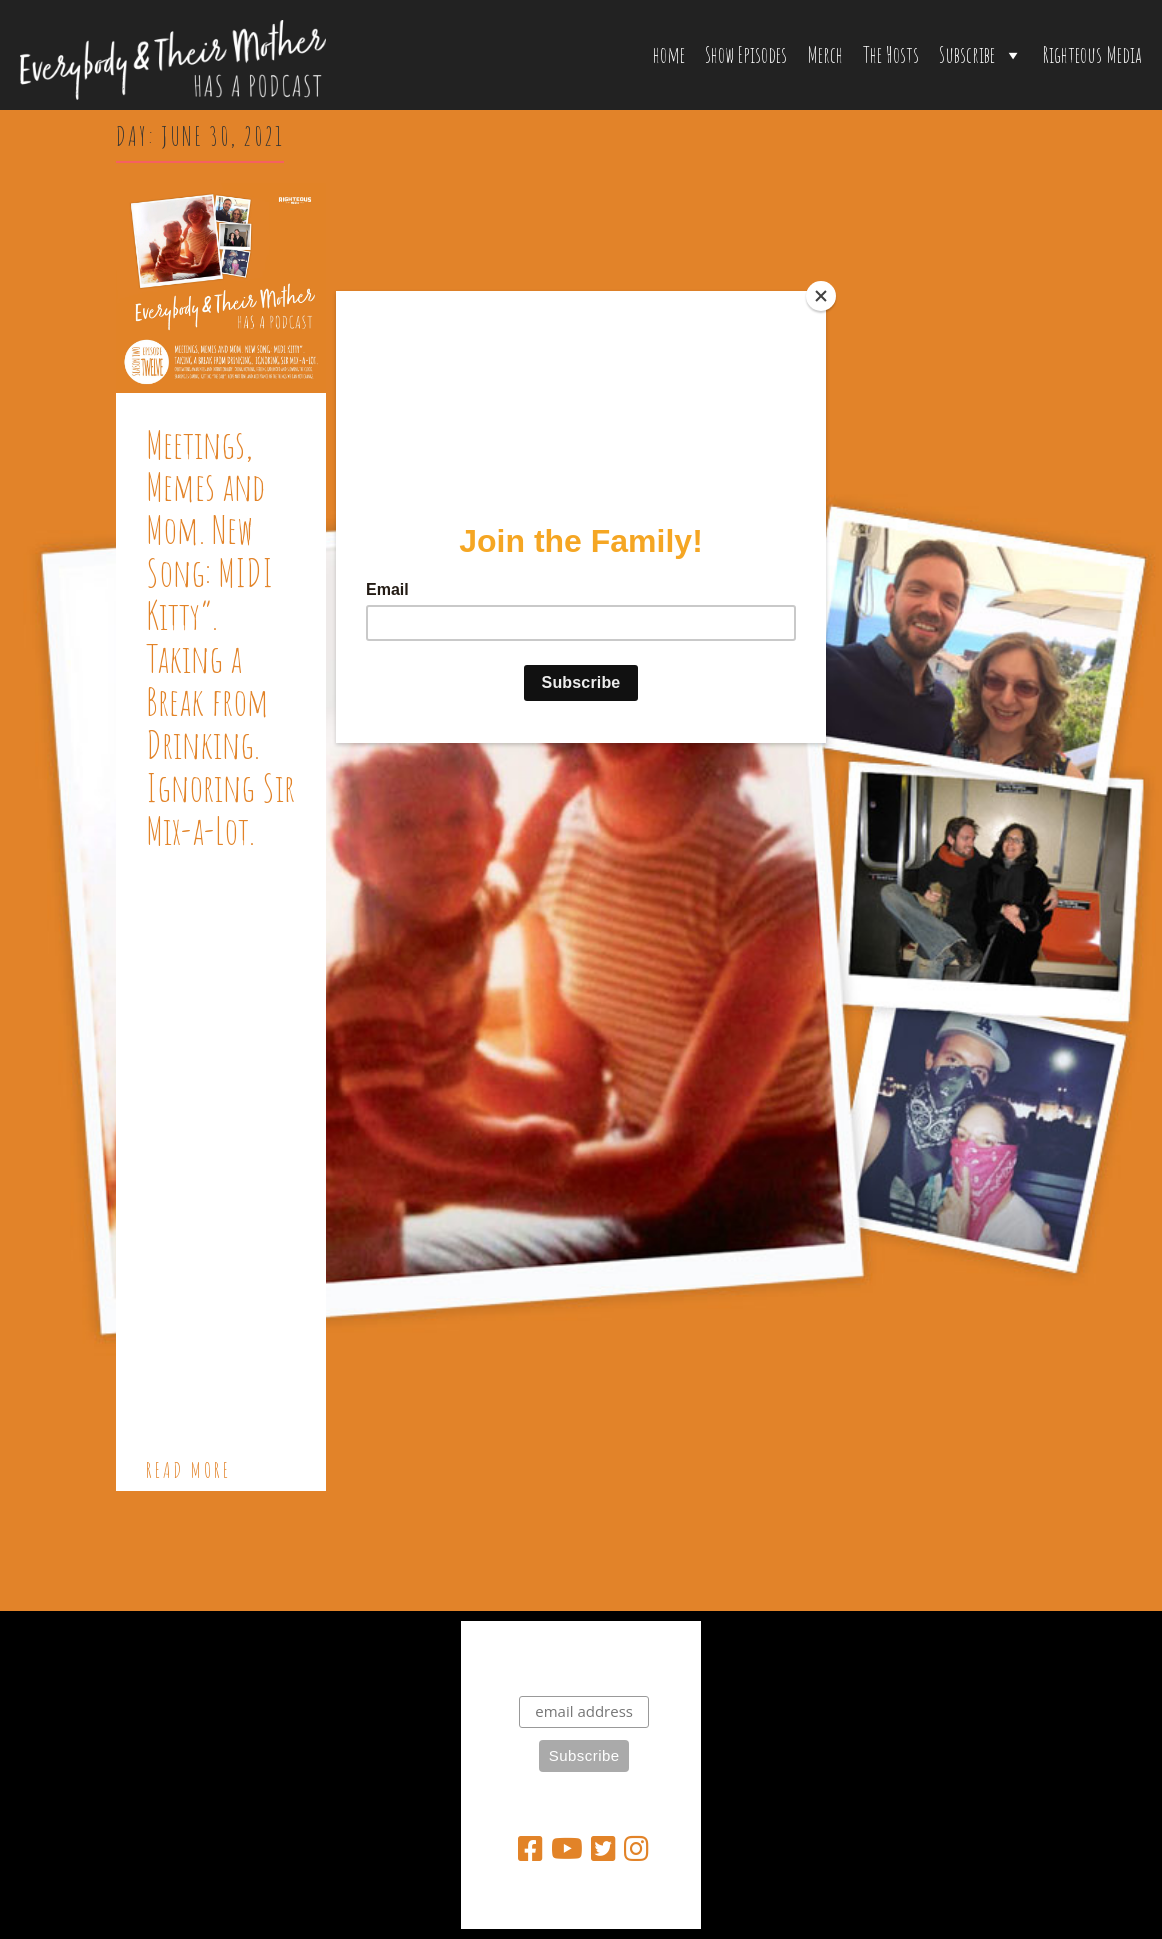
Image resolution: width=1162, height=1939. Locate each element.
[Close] (821, 296)
